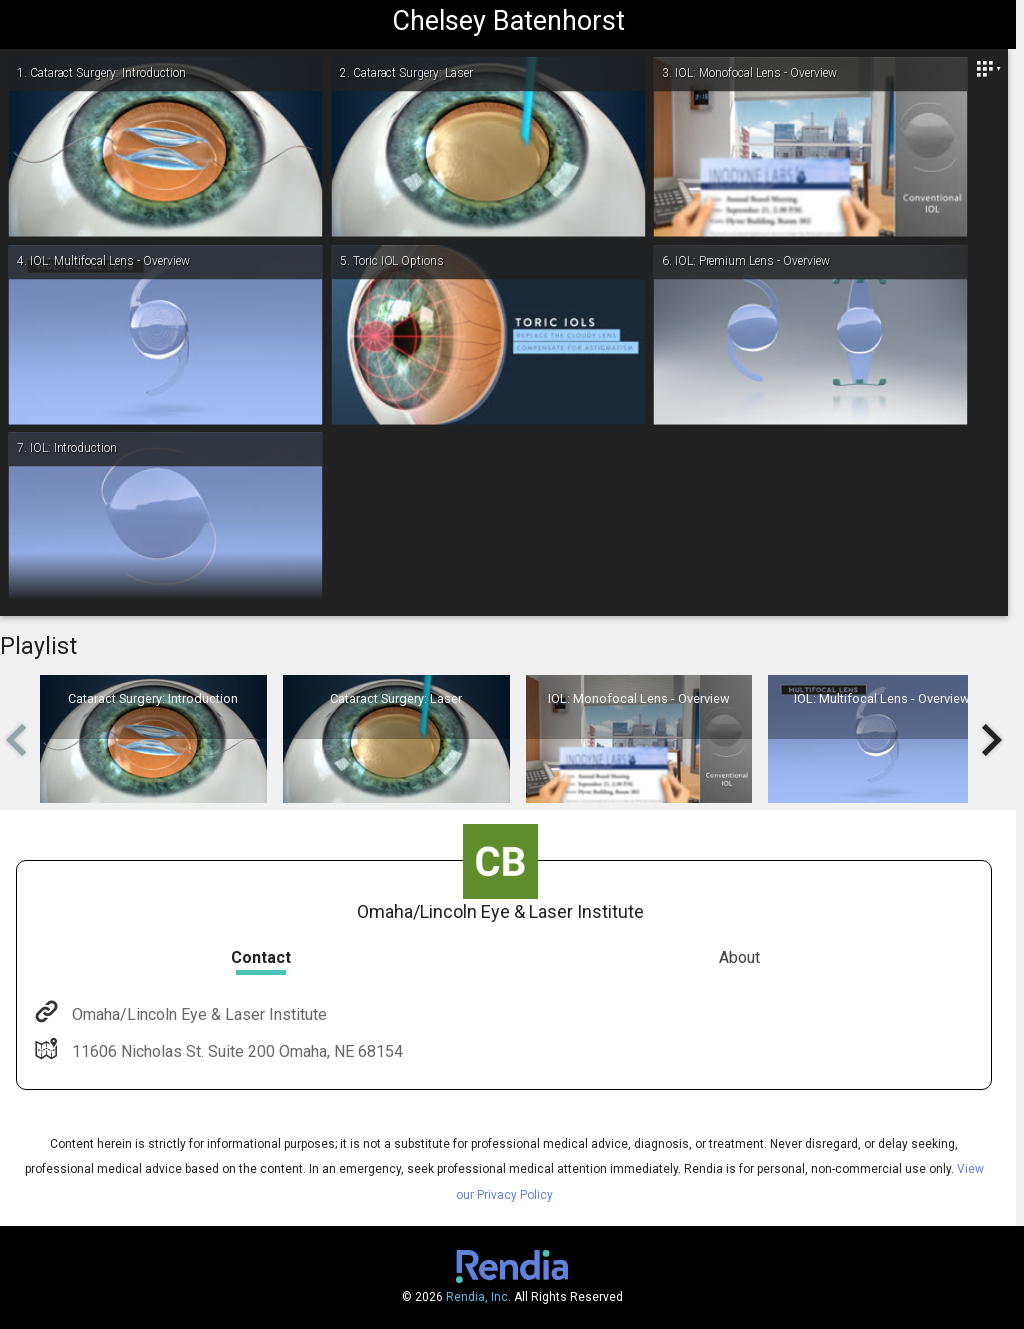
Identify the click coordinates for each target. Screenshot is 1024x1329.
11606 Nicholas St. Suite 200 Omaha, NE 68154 (235, 1051)
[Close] (988, 69)
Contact (261, 957)
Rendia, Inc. (478, 1297)
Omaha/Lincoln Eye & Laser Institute (197, 1014)
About (739, 957)
